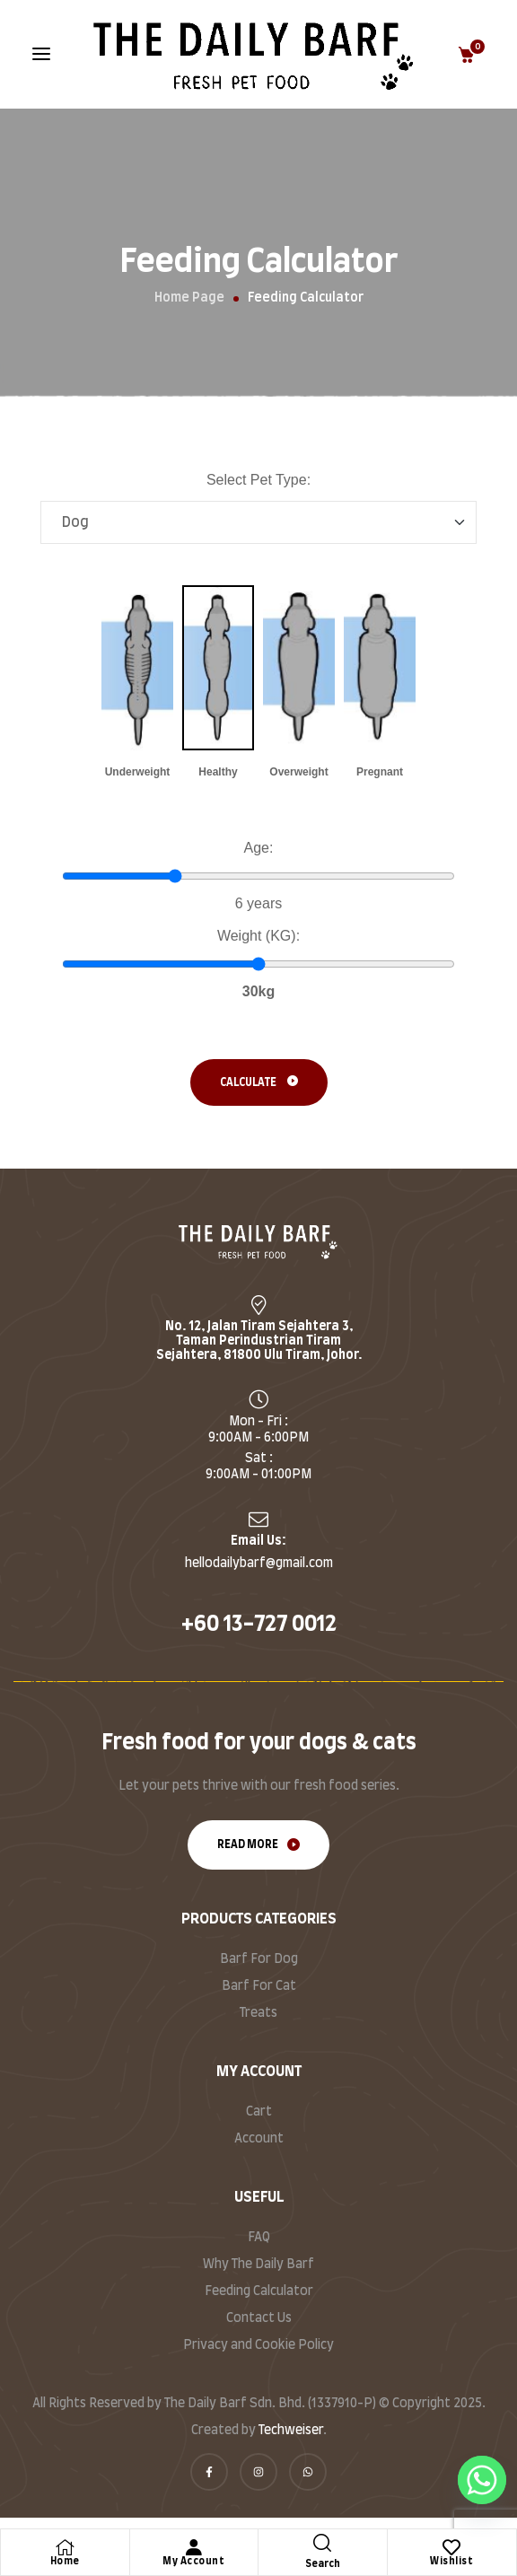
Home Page (189, 298)
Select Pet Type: (258, 479)
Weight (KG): (258, 935)
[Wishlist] (451, 2547)
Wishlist (451, 2561)
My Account (193, 2561)
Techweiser (290, 2430)
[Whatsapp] (482, 2480)
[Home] (65, 2547)
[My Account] (194, 2547)
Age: (259, 847)
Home (65, 2561)
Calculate (248, 1082)
